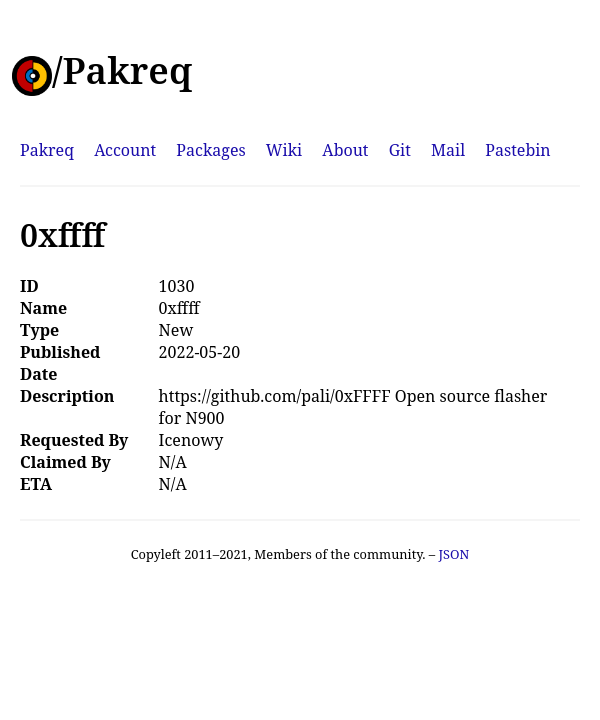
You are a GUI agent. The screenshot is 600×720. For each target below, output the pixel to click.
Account (125, 150)
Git (400, 150)
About (345, 150)
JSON (453, 554)
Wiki (284, 150)
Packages (210, 150)
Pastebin (517, 150)
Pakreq (47, 150)
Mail (448, 150)
